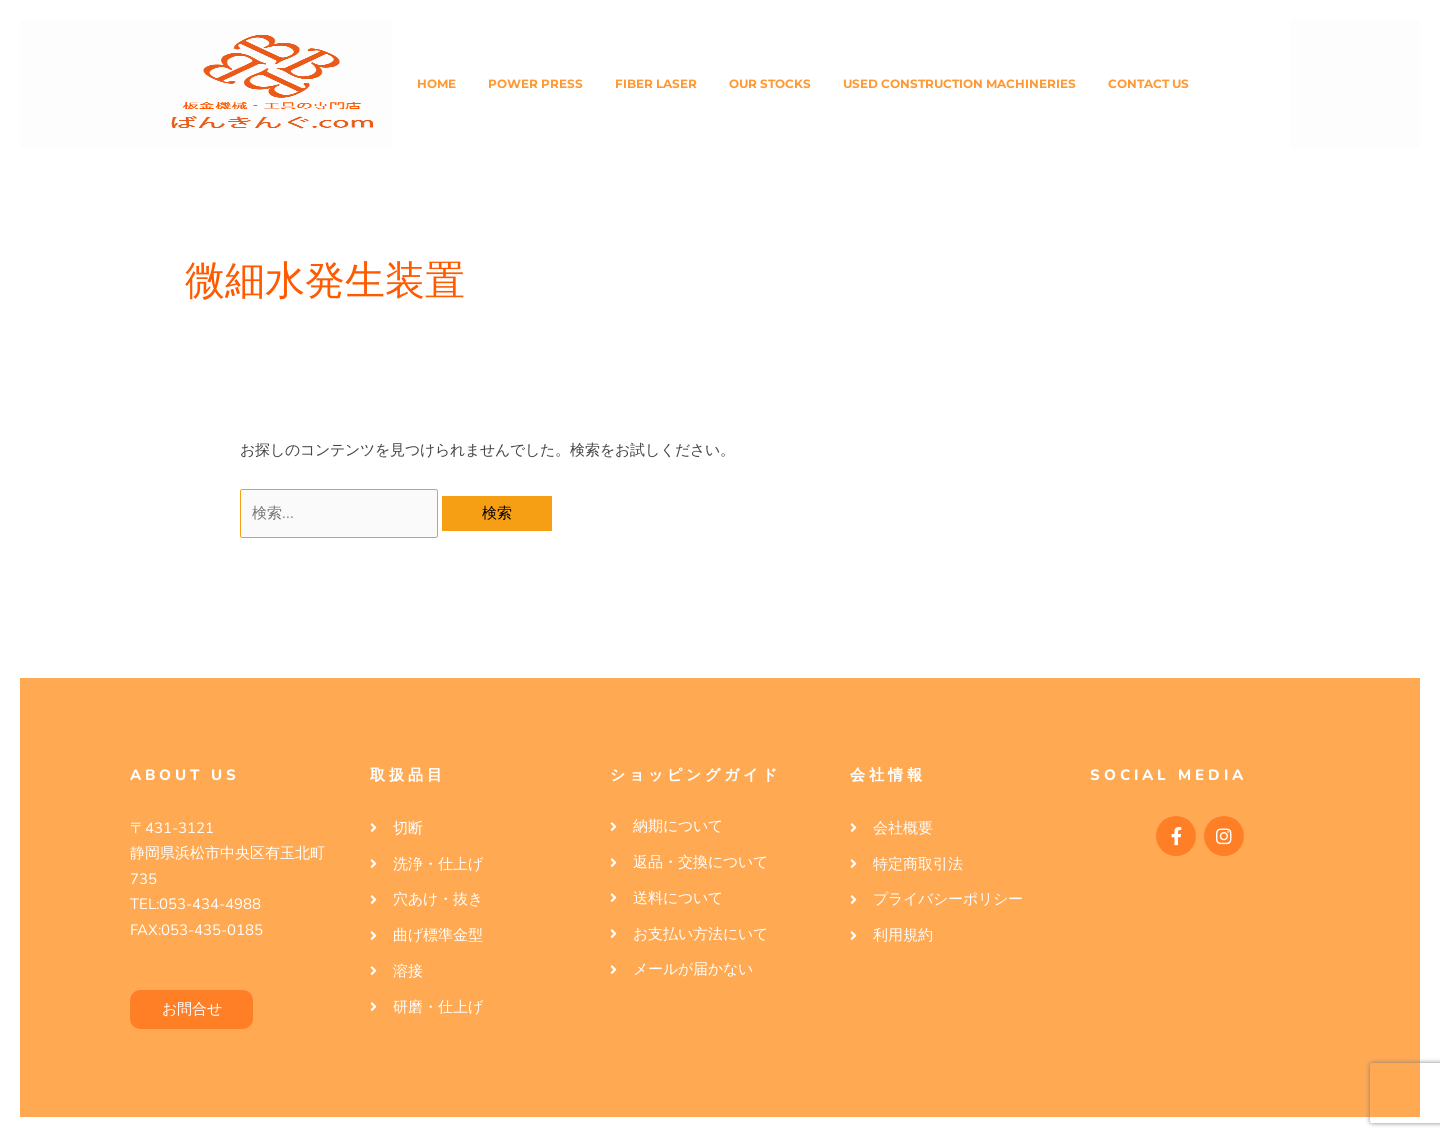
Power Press (535, 83)
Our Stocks (770, 83)
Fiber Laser (656, 83)
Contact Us (1148, 83)
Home (436, 83)
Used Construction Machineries (959, 83)
